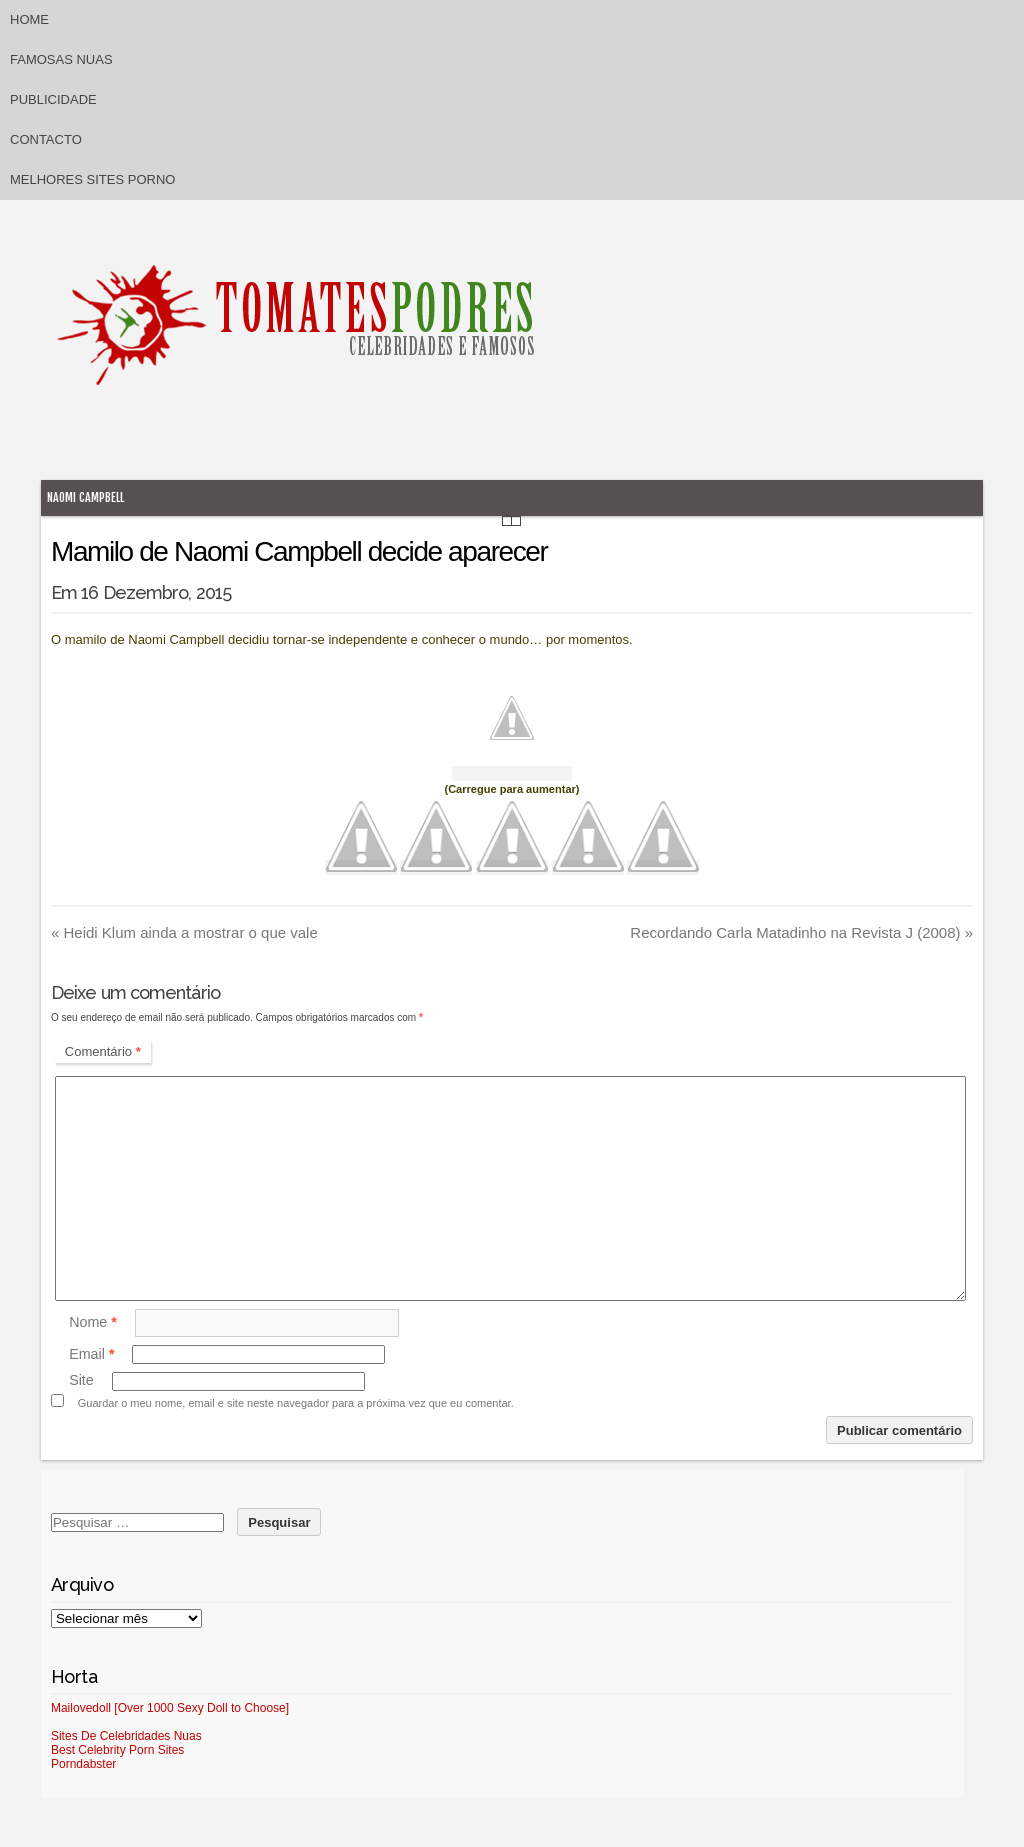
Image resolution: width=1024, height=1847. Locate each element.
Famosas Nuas (61, 59)
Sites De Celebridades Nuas (126, 1736)
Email (91, 1354)
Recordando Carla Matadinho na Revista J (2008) (801, 932)
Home (29, 19)
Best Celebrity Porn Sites (117, 1750)
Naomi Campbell (85, 497)
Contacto (46, 139)
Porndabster (83, 1764)
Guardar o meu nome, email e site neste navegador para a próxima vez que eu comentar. (296, 1403)
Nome (93, 1322)
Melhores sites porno (92, 179)
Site (81, 1381)
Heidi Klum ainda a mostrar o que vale (184, 932)
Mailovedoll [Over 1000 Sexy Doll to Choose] (170, 1708)
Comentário (103, 1051)
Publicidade (53, 99)
